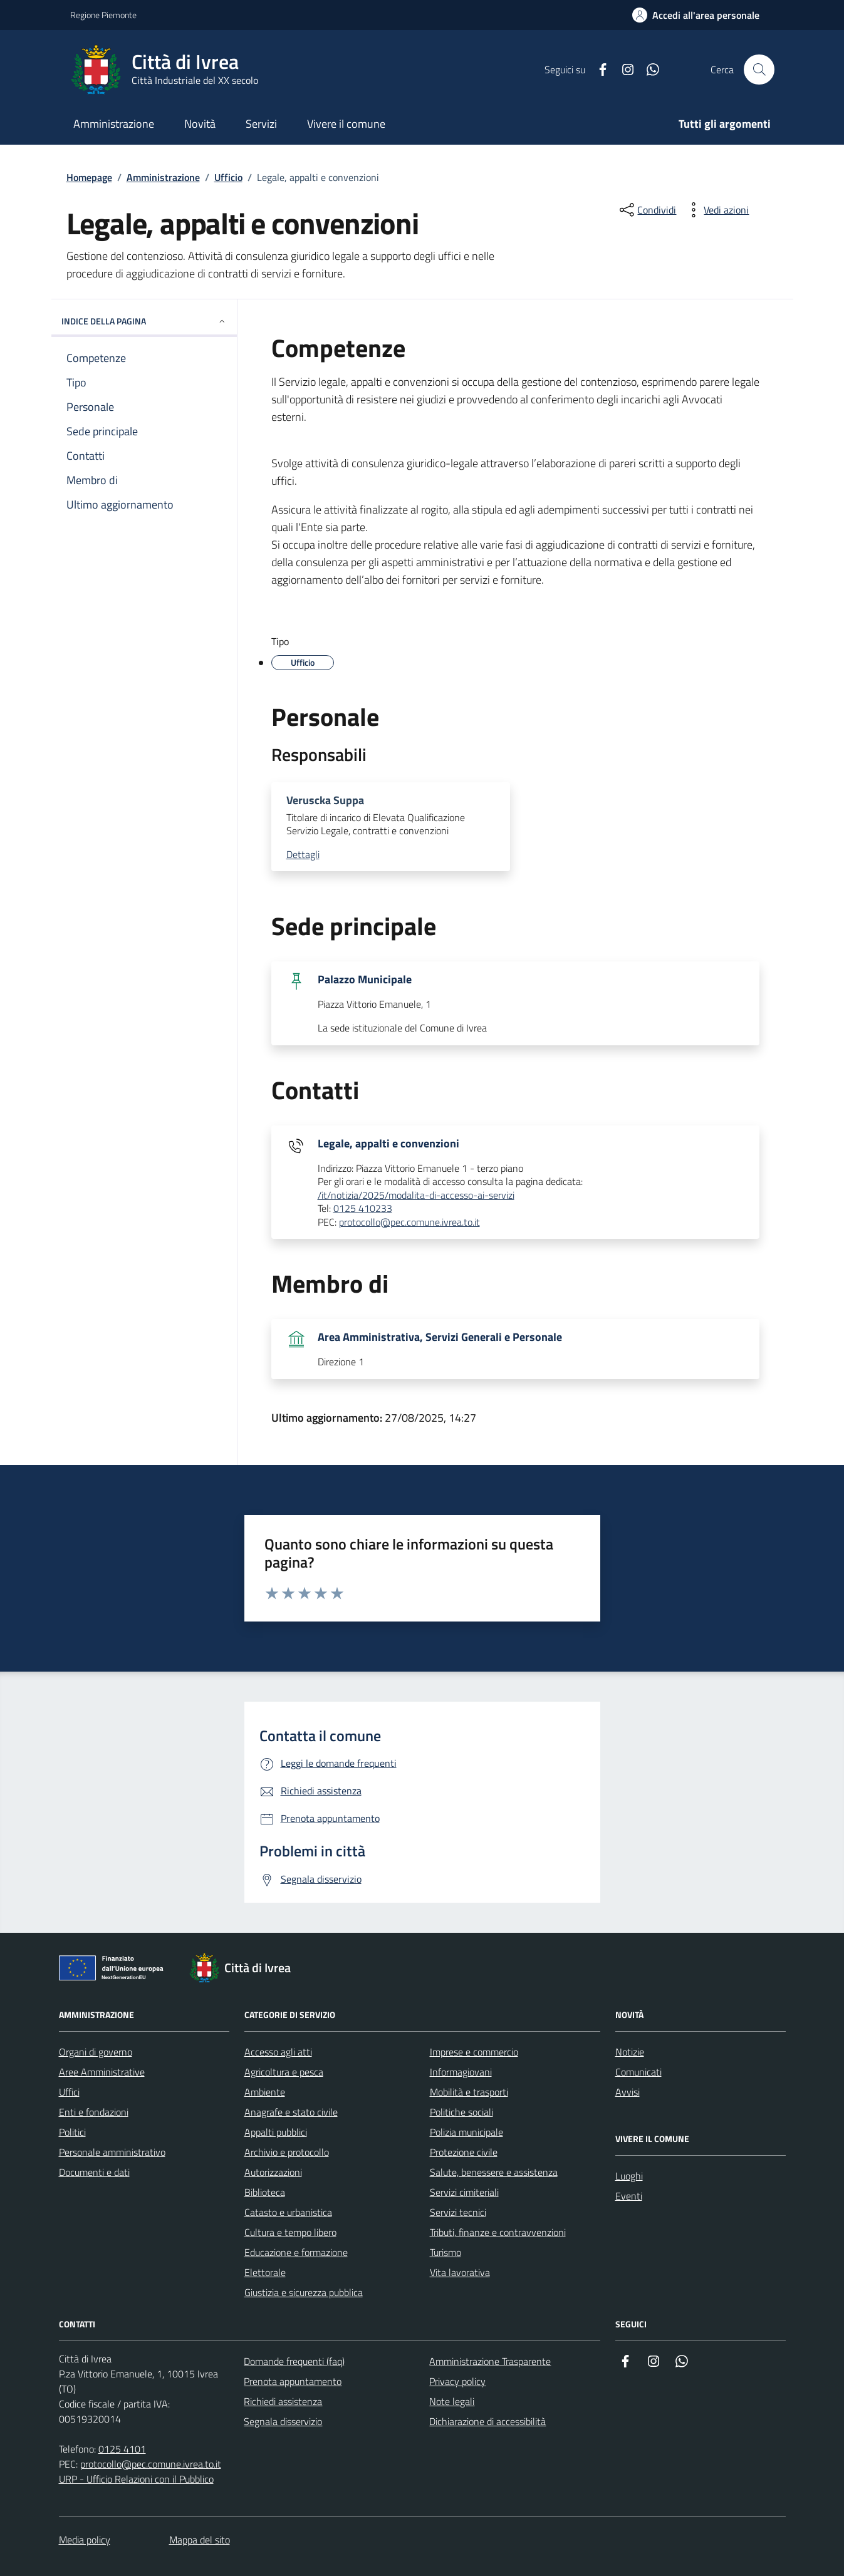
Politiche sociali (461, 2111)
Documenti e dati (94, 2172)
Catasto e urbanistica (288, 2212)
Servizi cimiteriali (464, 2192)
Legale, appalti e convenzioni (388, 1143)
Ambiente (264, 2091)
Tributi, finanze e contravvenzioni (498, 2232)
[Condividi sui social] (647, 210)
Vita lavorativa (460, 2272)
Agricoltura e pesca (283, 2071)
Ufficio (228, 177)
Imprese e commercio (474, 2051)
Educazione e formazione (296, 2252)
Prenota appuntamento (292, 2381)
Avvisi (627, 2091)
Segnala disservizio (283, 2421)
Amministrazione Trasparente (490, 2361)
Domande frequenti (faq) (294, 2361)
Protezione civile (464, 2152)
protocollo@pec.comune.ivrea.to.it (409, 1222)
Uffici (69, 2091)
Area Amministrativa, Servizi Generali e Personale (440, 1337)
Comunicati (638, 2071)
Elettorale (265, 2272)
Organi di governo (95, 2051)
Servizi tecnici (458, 2212)
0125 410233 (362, 1209)
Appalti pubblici (275, 2131)
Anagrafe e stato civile (291, 2111)
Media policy (84, 2539)
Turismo (445, 2252)
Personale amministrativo (112, 2152)
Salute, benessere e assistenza (494, 2172)
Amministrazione (163, 177)
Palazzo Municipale (365, 979)
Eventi (628, 2195)
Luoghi (629, 2175)
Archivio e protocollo (286, 2152)
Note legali (451, 2401)
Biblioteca (264, 2192)
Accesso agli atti (278, 2051)
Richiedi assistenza (283, 2401)
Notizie (629, 2051)
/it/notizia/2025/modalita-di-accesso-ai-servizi (416, 1196)
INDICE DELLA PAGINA (144, 321)
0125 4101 (122, 2448)
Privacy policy (457, 2381)
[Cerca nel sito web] (759, 69)
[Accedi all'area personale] (695, 15)
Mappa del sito (199, 2539)
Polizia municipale (466, 2131)
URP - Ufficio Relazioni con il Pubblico (136, 2478)
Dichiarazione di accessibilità (487, 2421)
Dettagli (303, 855)
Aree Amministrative (102, 2071)
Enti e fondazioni (93, 2111)
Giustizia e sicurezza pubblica (303, 2292)
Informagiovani (461, 2071)
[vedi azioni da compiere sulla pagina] (716, 210)
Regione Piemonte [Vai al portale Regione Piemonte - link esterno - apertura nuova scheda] (103, 14)
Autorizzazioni (273, 2172)
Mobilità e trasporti (469, 2091)
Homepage (89, 177)
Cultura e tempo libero (290, 2232)
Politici (72, 2131)
